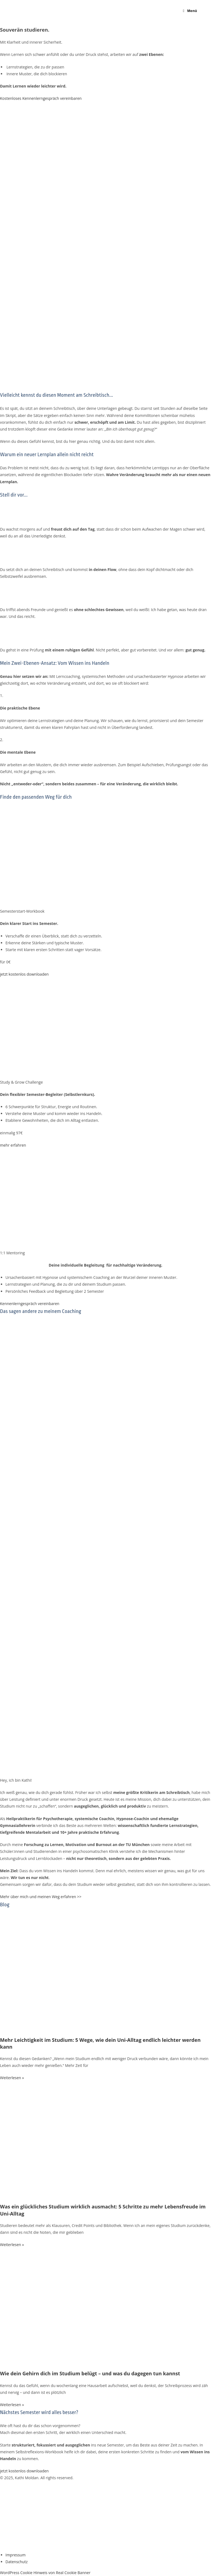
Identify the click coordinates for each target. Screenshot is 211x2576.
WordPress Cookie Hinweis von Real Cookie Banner (45, 2572)
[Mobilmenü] (190, 11)
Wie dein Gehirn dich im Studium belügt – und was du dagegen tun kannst (90, 2373)
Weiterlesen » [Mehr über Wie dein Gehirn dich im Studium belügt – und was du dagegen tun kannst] (12, 2404)
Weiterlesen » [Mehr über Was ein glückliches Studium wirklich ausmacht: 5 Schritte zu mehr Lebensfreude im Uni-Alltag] (12, 2244)
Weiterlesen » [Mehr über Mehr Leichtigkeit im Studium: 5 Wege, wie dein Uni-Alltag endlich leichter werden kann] (12, 2077)
